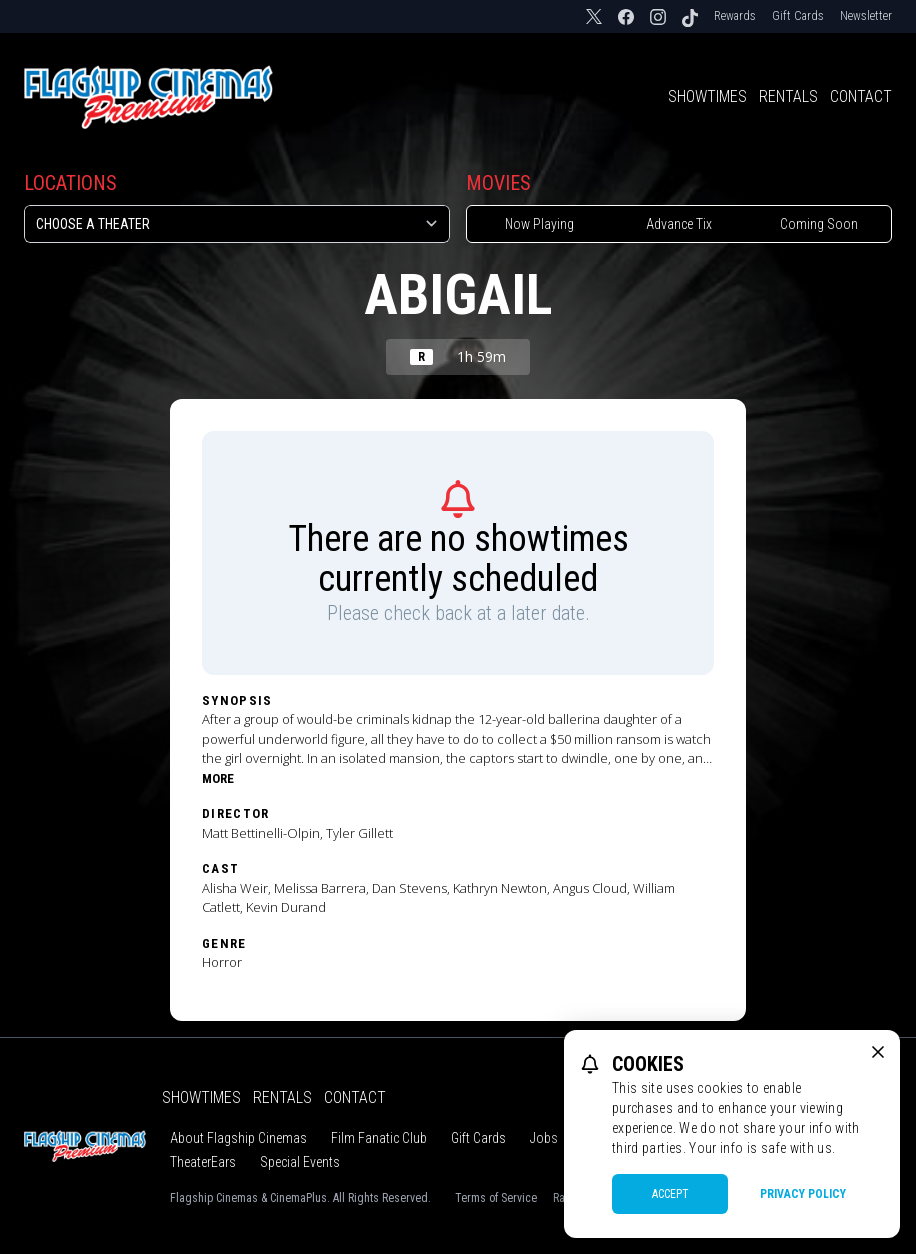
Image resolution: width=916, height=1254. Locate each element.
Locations (70, 183)
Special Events (300, 1162)
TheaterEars (203, 1162)
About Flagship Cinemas (238, 1138)
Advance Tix (679, 224)
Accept (670, 1194)
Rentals (788, 96)
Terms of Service (496, 1198)
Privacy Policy (803, 1194)
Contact (861, 96)
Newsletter (866, 16)
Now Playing (539, 224)
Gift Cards (798, 16)
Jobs (544, 1138)
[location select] (237, 224)
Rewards (735, 16)
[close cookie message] (878, 1052)
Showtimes (707, 96)
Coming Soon (819, 224)
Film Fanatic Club (379, 1138)
